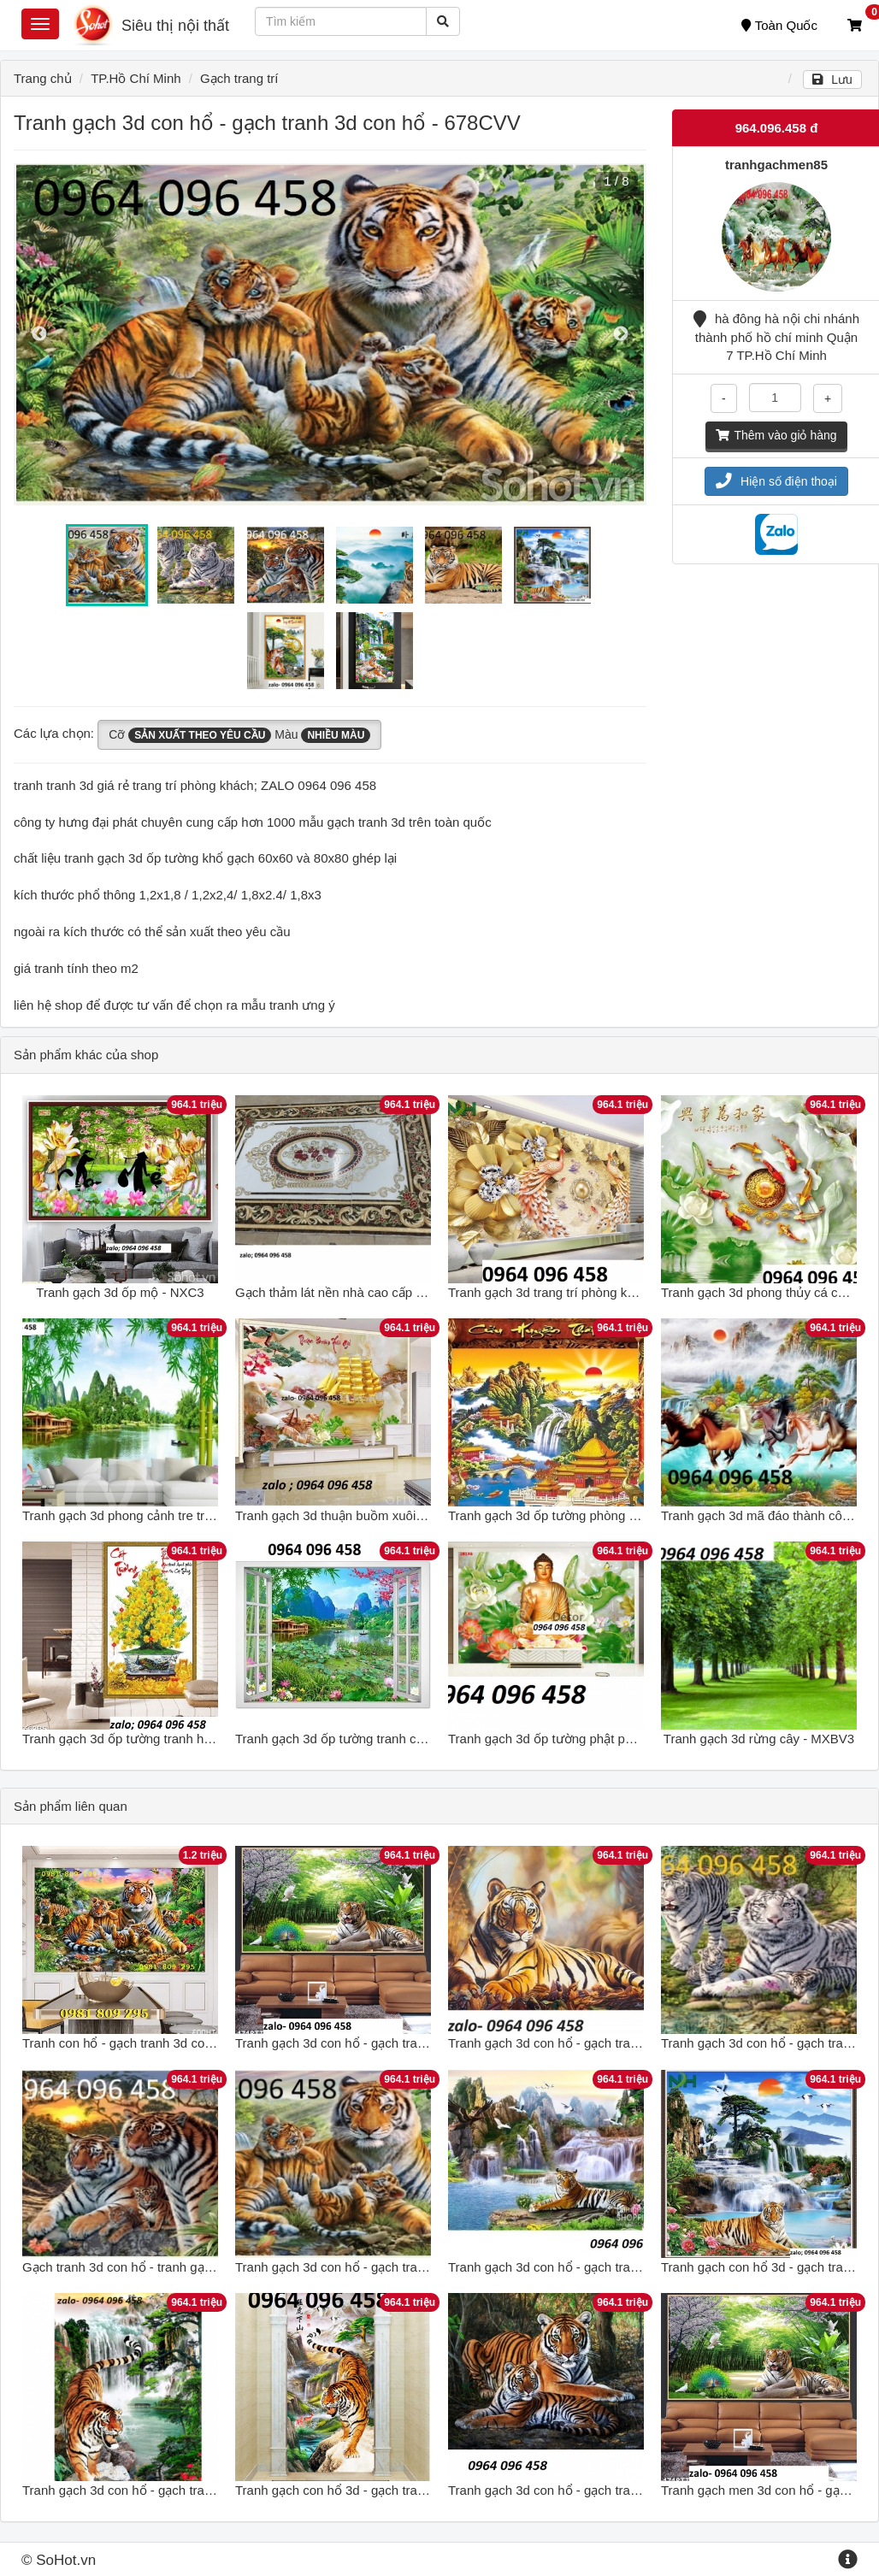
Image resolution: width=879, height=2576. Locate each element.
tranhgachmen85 (776, 164)
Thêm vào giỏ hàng (776, 435)
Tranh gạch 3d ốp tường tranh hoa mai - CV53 (154, 1738)
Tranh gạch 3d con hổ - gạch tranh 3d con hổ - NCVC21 (607, 2490)
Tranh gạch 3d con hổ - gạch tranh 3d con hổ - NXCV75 (394, 2267)
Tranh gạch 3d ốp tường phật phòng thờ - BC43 (583, 1738)
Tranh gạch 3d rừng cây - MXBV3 (759, 1738)
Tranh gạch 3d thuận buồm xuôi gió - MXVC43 (367, 1515)
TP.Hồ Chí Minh (135, 78)
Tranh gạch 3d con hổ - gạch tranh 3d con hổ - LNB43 (388, 2043)
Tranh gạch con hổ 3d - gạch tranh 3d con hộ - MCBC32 (395, 2490)
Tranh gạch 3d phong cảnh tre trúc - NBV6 (142, 1515)
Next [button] (620, 334)
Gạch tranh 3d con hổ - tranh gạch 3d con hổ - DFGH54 (181, 2267)
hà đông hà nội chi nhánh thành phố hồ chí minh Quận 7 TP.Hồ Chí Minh (776, 337)
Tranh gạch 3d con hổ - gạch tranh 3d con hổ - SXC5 (599, 2043)
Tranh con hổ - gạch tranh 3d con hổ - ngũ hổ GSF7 (170, 2043)
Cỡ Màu (239, 735)
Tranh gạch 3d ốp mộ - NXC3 (120, 1292)
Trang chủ (43, 78)
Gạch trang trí (239, 78)
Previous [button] (39, 334)
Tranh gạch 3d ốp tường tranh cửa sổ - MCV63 (369, 1738)
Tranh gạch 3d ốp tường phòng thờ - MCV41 (574, 1515)
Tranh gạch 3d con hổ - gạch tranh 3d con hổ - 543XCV (606, 2267)
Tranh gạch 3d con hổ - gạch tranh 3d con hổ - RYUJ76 (180, 2490)
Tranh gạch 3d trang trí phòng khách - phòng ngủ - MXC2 (611, 1292)
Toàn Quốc (779, 25)
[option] (330, 334)
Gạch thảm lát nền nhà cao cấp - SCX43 (349, 1292)
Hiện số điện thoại (776, 481)
